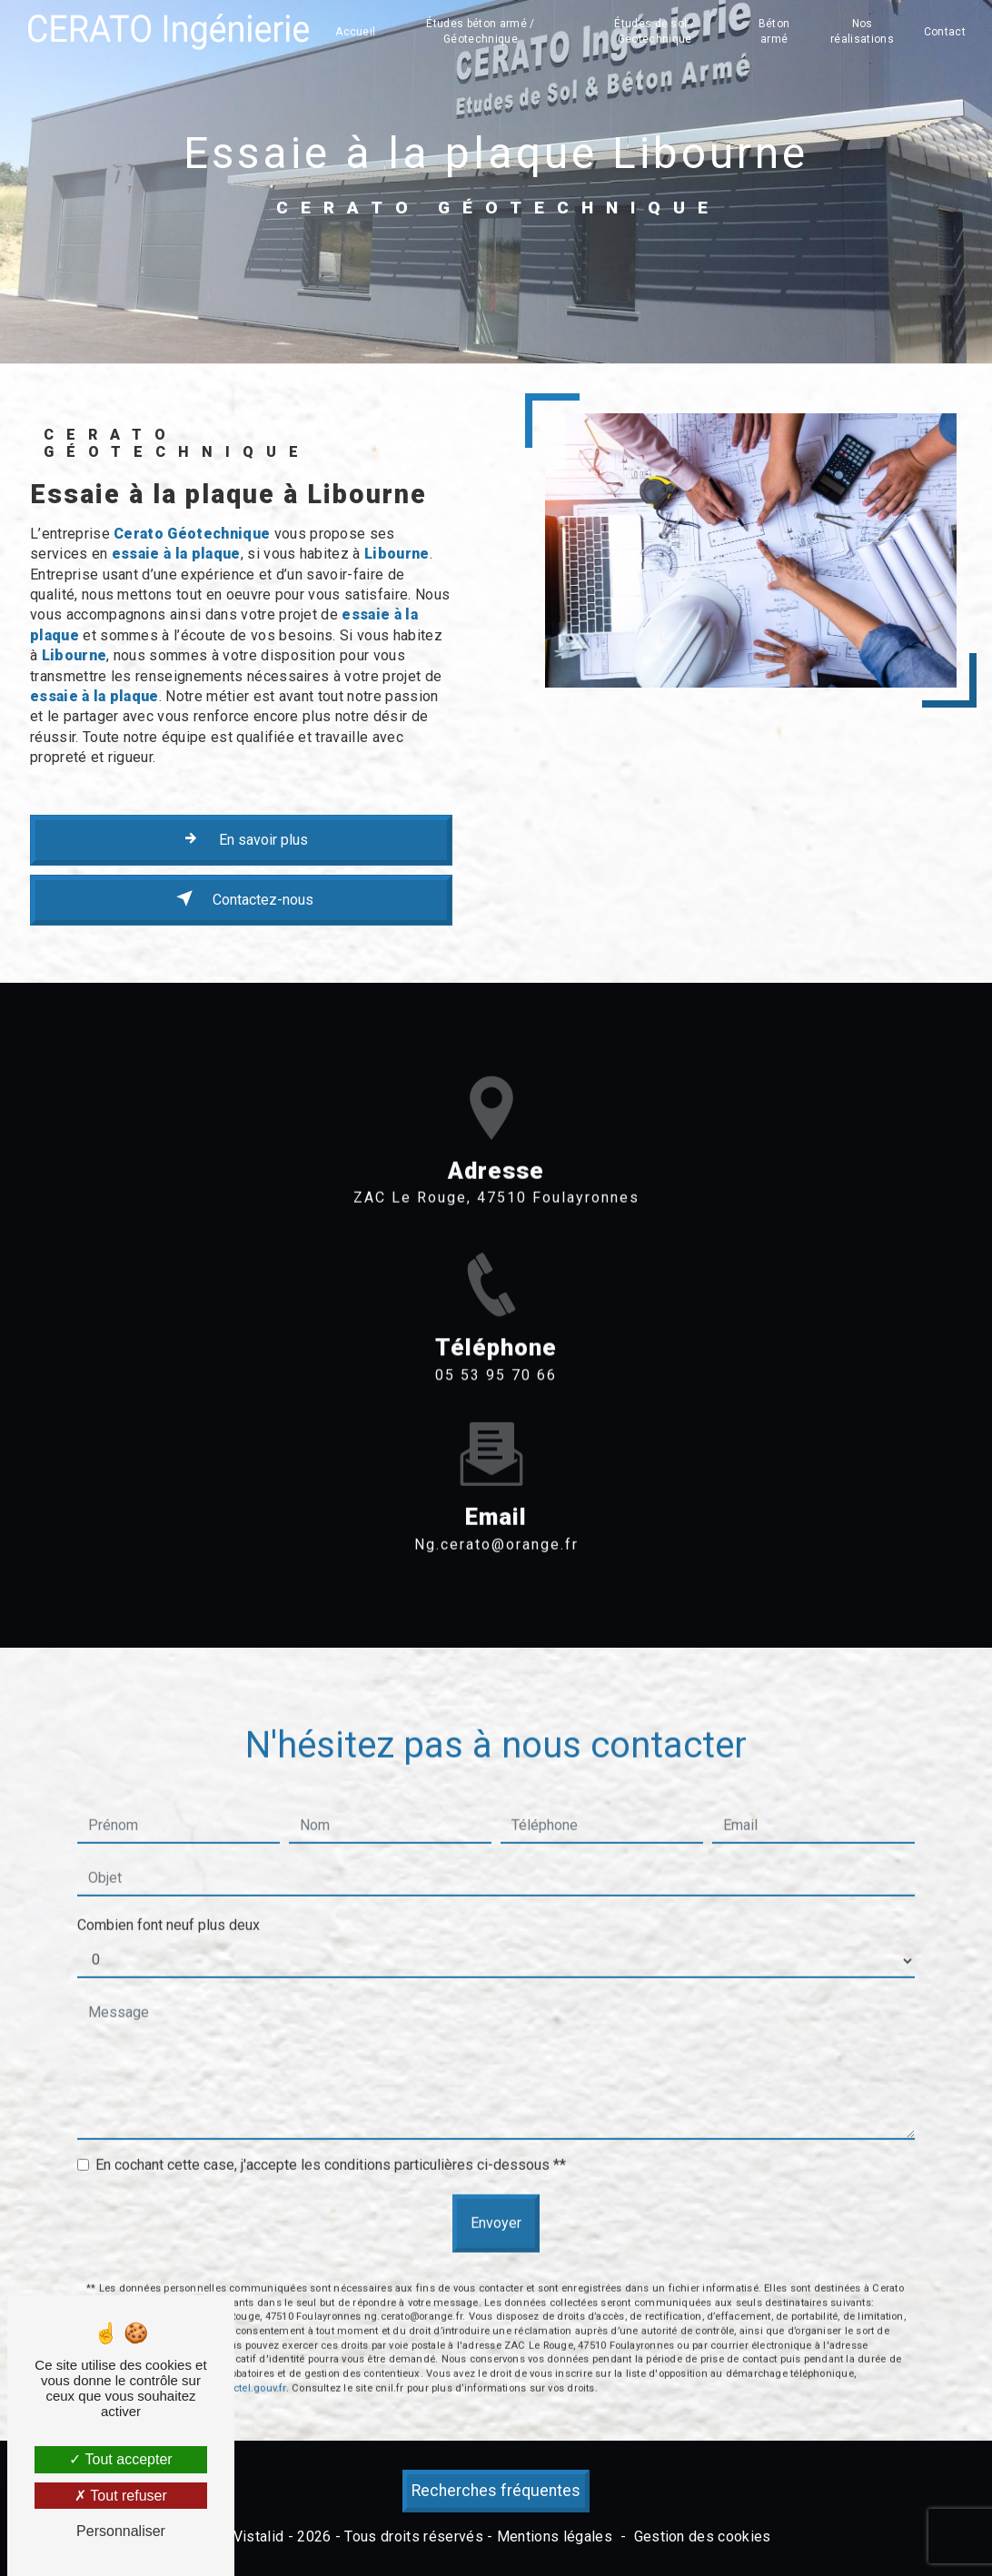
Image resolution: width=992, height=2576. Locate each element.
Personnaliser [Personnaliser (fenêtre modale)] (120, 2531)
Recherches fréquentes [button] (496, 2491)
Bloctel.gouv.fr (251, 2341)
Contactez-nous (241, 898)
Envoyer (496, 2176)
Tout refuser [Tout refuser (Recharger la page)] (120, 2495)
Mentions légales (554, 2536)
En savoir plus (241, 838)
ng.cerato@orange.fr (496, 1497)
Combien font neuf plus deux (168, 1878)
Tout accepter (120, 2459)
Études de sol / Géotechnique (654, 31)
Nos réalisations (862, 31)
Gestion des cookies (702, 2536)
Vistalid (258, 2536)
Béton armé (774, 31)
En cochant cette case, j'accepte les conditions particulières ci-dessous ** (330, 2118)
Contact (945, 31)
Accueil (355, 31)
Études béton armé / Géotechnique (480, 31)
